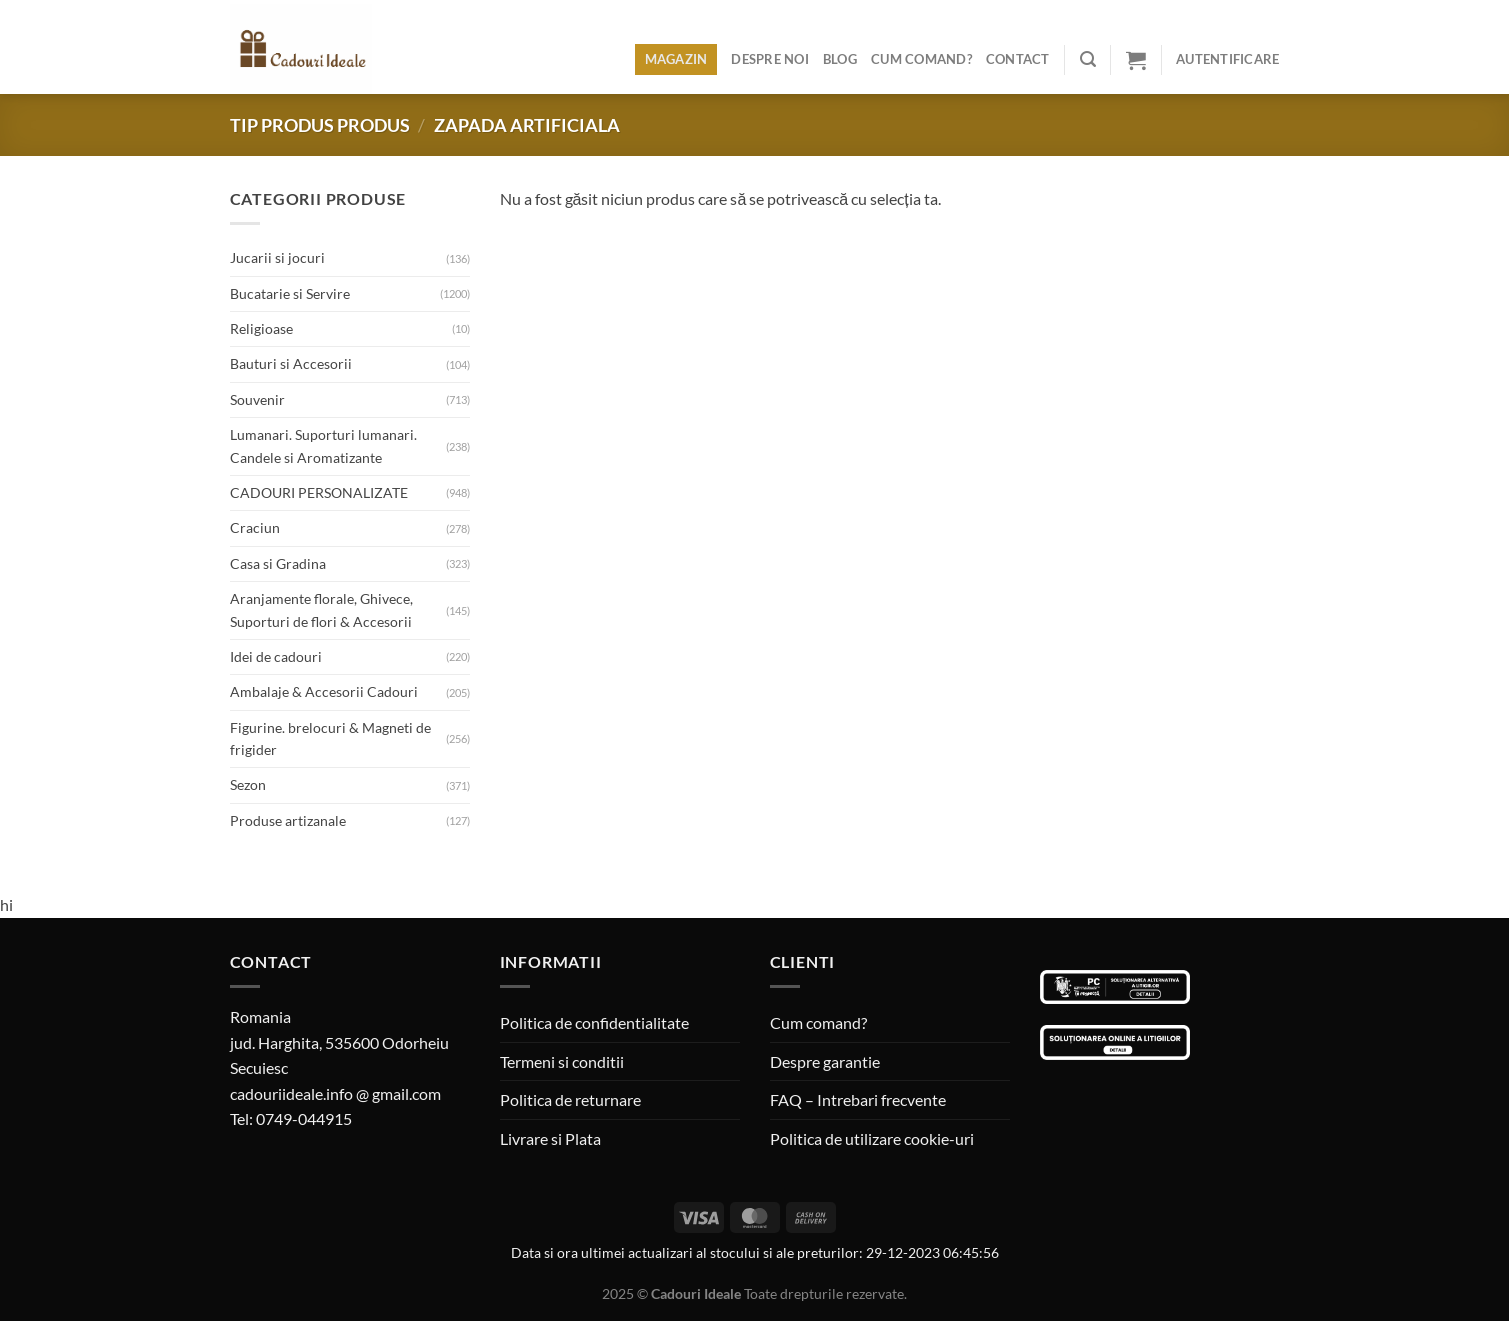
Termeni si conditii (562, 1061)
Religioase (261, 328)
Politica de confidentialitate (594, 1022)
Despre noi (770, 59)
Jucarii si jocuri (277, 257)
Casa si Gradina (278, 563)
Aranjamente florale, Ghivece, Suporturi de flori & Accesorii (321, 609)
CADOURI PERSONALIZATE (319, 492)
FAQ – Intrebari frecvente (858, 1099)
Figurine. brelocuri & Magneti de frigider (330, 738)
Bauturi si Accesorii (291, 363)
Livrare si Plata (550, 1138)
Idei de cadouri (276, 656)
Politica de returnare (570, 1099)
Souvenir (257, 399)
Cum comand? (921, 59)
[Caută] (1088, 59)
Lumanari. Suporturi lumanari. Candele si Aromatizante (323, 445)
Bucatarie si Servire (290, 293)
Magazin (676, 59)
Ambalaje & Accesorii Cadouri (324, 691)
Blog (840, 59)
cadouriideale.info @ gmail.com (335, 1093)
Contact (1018, 59)
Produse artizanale (288, 820)
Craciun (255, 527)
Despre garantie (825, 1061)
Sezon (248, 784)
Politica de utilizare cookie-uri (872, 1138)
